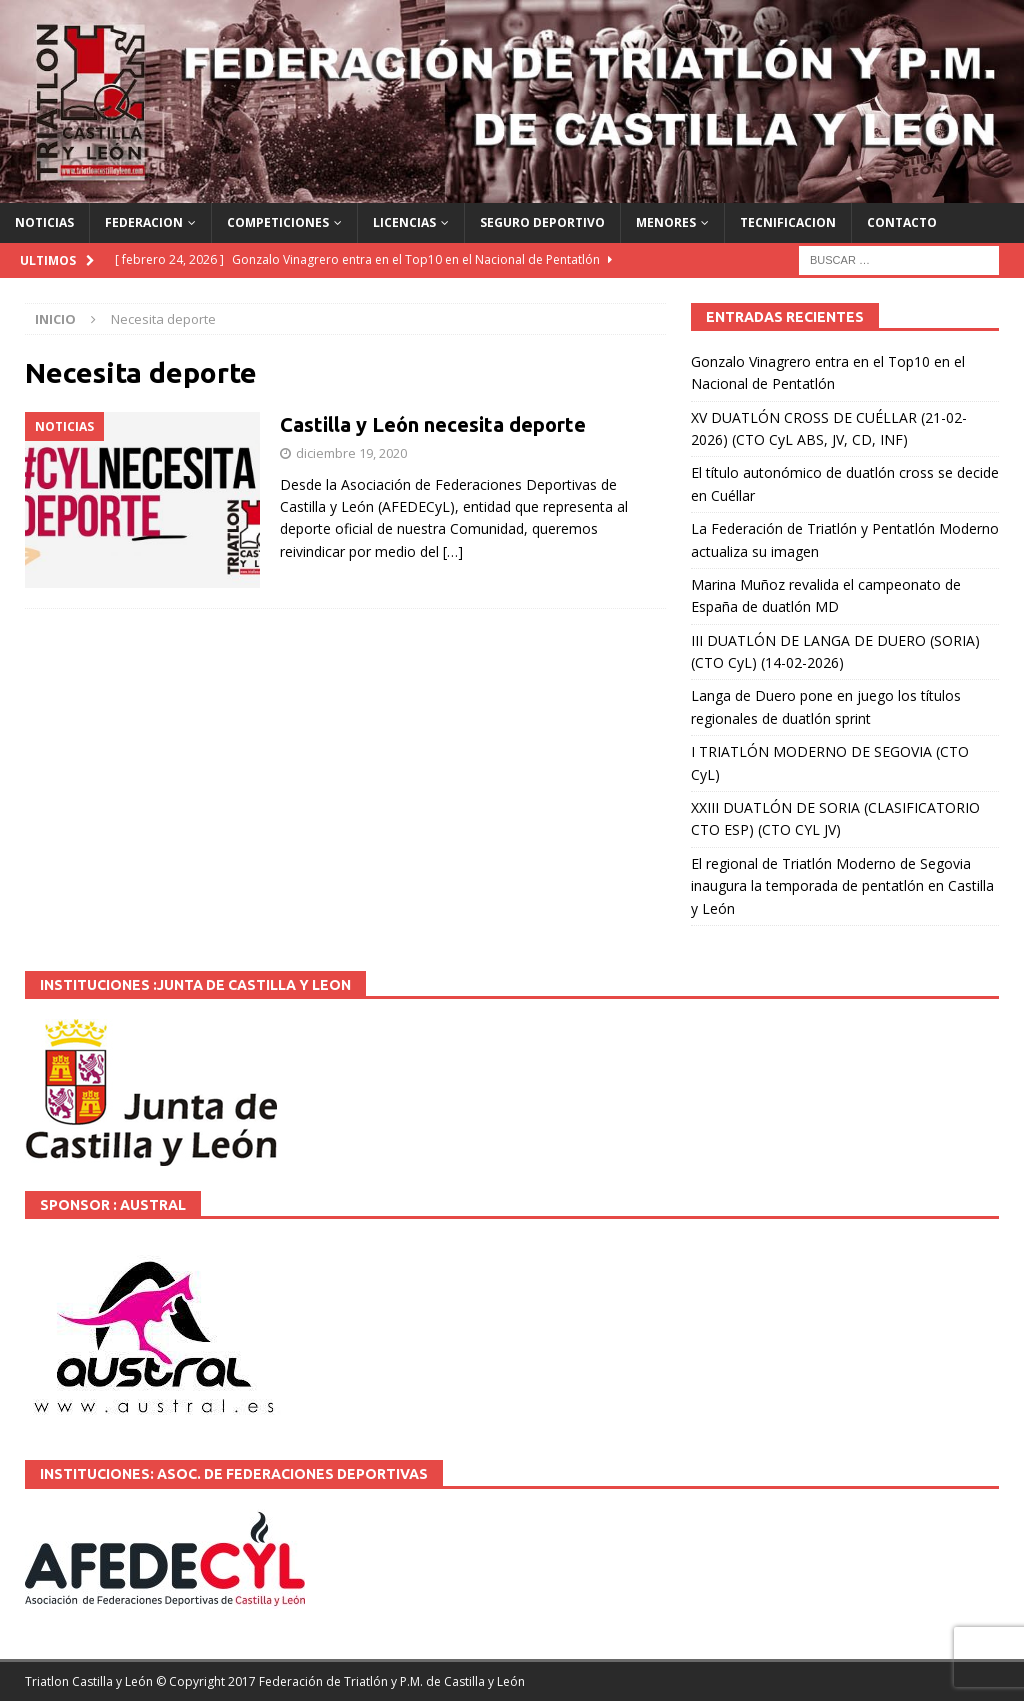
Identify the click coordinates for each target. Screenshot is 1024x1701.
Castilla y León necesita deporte (433, 424)
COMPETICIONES (278, 222)
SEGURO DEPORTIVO (542, 222)
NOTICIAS (44, 222)
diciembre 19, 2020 (351, 453)
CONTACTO (902, 222)
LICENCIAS (404, 222)
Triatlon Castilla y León (89, 1681)
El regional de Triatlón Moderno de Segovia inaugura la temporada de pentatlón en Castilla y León (842, 886)
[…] (453, 551)
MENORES (666, 222)
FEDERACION (144, 222)
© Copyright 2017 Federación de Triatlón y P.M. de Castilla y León (340, 1681)
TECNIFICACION (788, 222)
